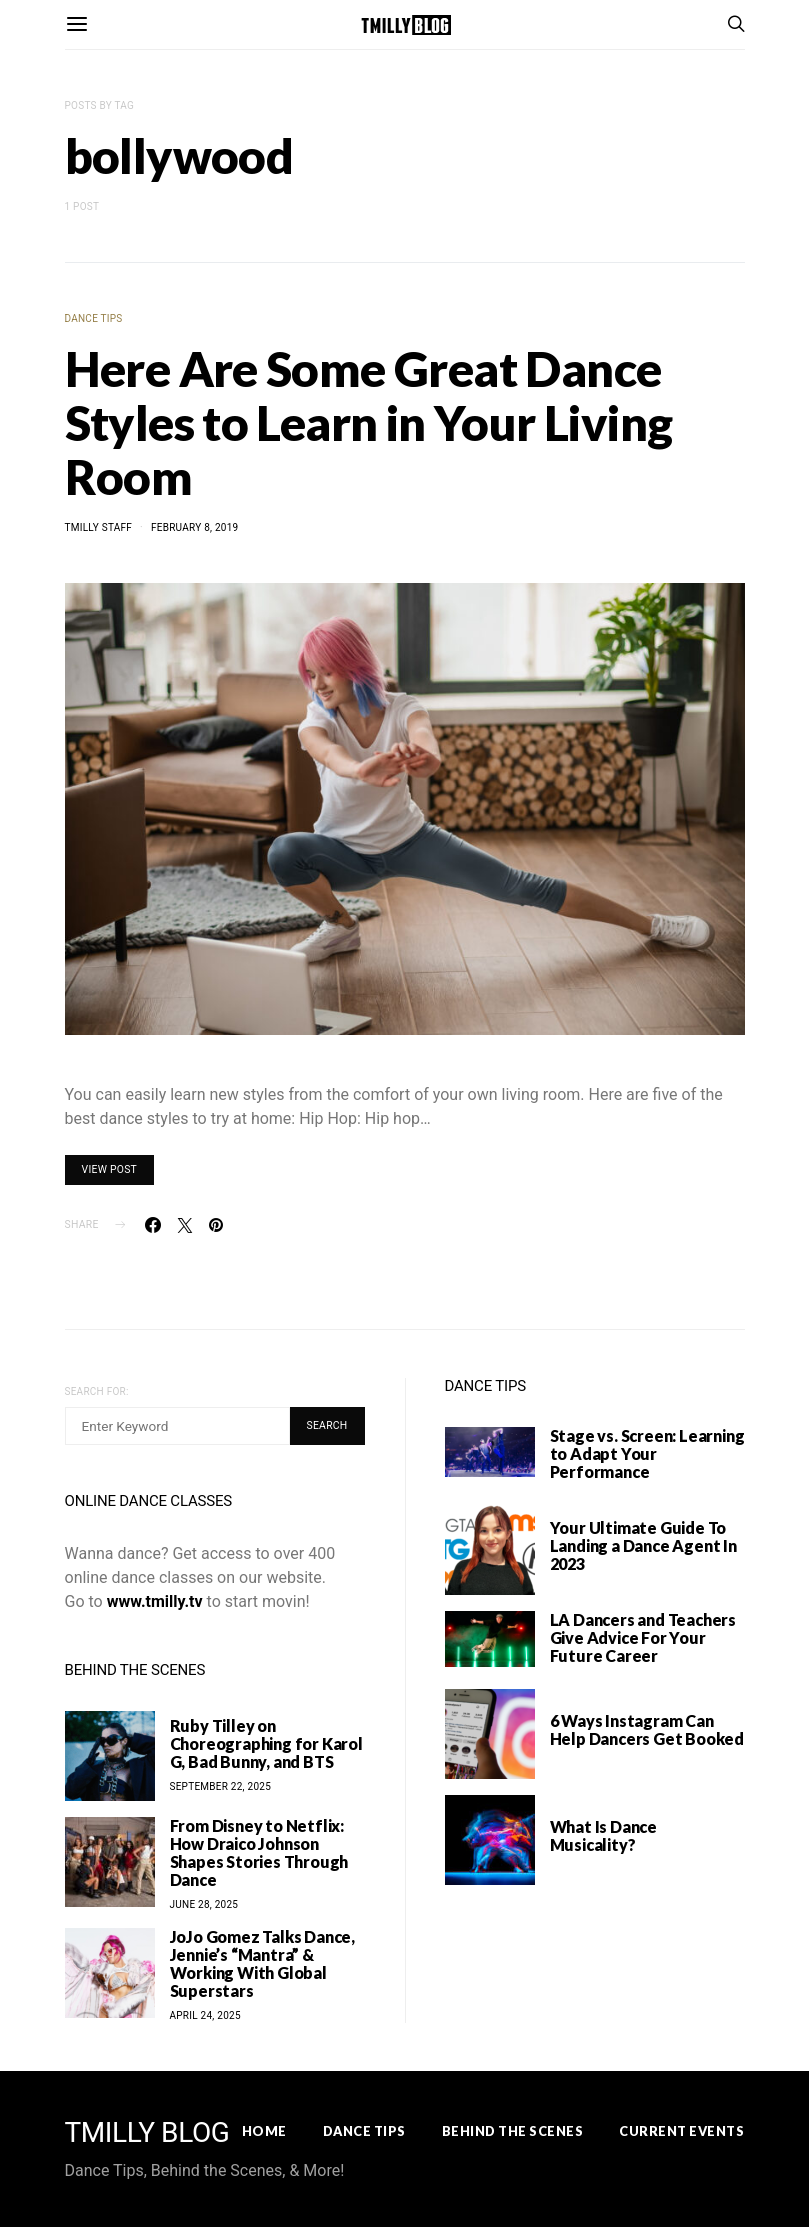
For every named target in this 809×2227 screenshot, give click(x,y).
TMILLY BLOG (147, 2133)
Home (264, 2131)
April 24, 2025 (205, 2015)
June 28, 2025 (204, 1904)
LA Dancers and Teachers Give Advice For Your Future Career (643, 1637)
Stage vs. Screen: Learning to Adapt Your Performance (647, 1453)
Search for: (97, 1391)
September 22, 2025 (221, 1786)
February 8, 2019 (194, 527)
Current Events (681, 2131)
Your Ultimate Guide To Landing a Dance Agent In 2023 (643, 1545)
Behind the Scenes (513, 2131)
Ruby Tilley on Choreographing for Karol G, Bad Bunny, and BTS (266, 1743)
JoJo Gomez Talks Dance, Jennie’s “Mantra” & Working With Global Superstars (262, 1963)
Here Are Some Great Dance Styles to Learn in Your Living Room (369, 422)
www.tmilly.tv (155, 1601)
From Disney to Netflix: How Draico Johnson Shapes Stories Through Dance (259, 1852)
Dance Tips (94, 318)
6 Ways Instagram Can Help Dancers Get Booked (647, 1729)
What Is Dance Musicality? (603, 1835)
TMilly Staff (99, 527)
